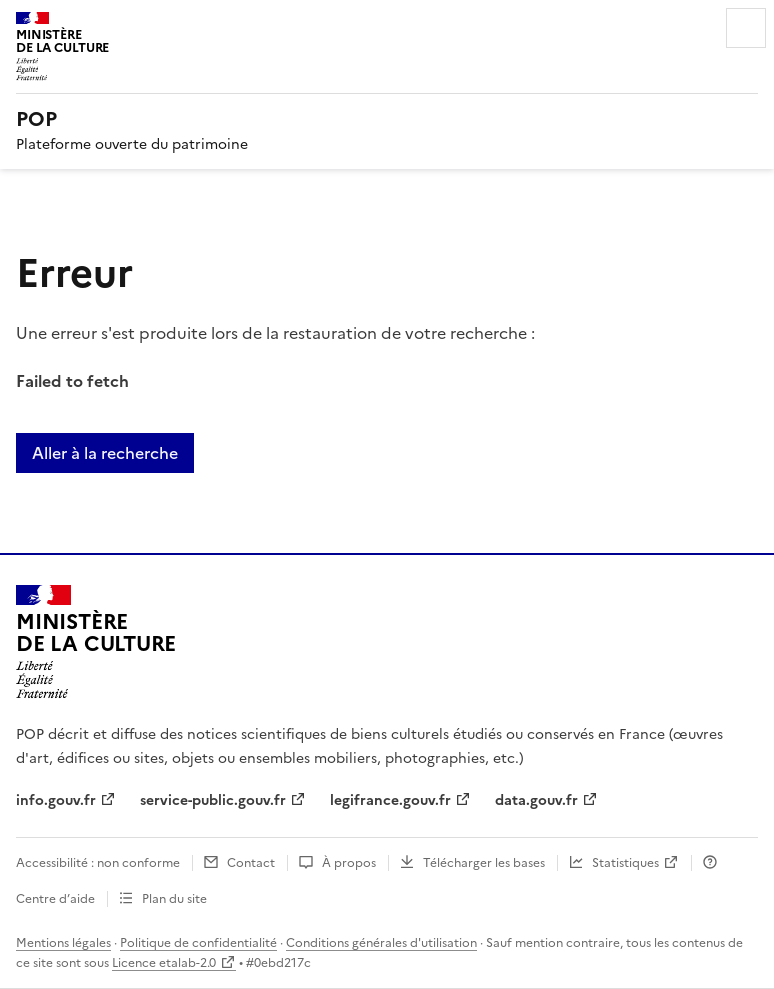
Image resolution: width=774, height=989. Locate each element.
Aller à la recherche (105, 453)
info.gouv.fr (56, 800)
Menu (746, 28)
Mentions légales (63, 943)
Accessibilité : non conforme (98, 863)
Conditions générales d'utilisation (381, 943)
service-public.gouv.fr (213, 800)
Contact (251, 863)
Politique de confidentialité (198, 943)
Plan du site (174, 899)
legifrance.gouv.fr (390, 800)
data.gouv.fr (536, 800)
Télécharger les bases (484, 863)
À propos (349, 863)
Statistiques (625, 863)
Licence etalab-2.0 (164, 963)
